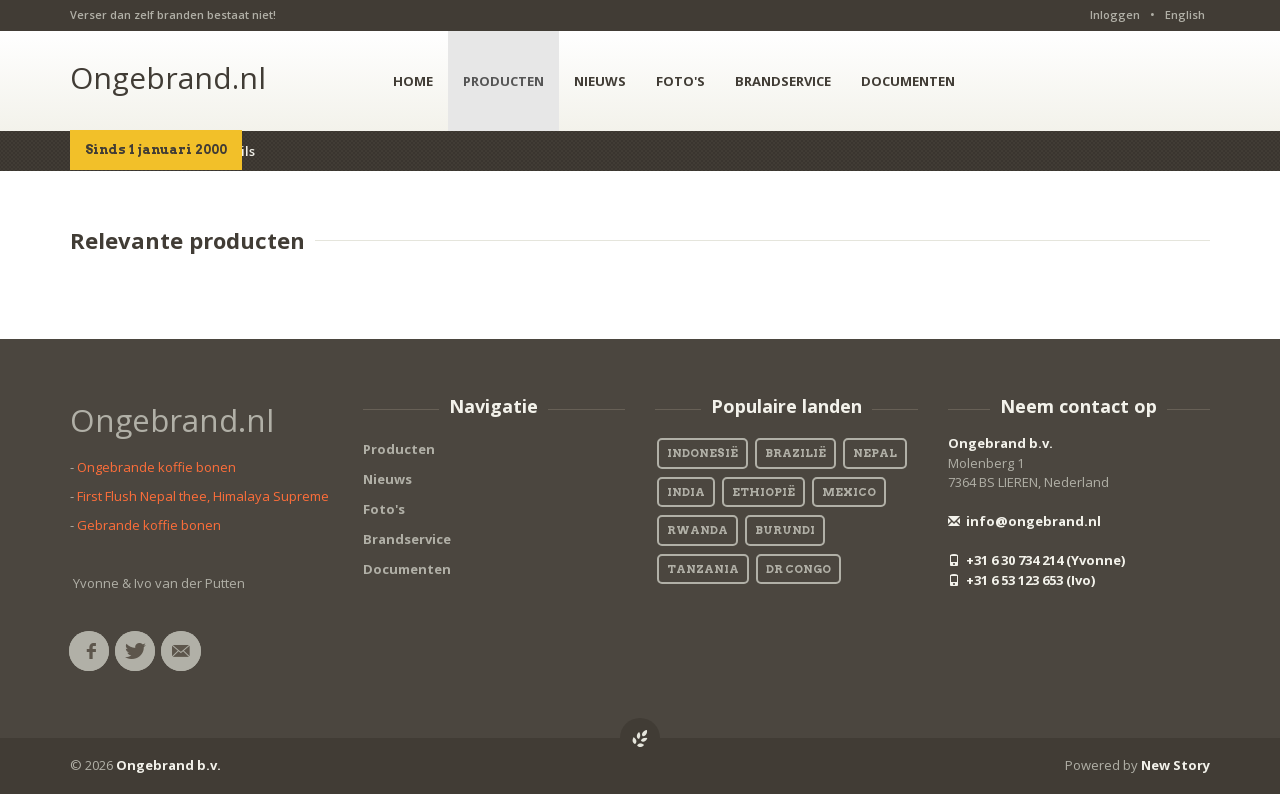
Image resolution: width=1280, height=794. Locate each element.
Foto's (384, 509)
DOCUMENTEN (908, 81)
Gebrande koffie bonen (149, 525)
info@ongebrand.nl (1024, 521)
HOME (413, 81)
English (1185, 14)
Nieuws (387, 479)
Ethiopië (763, 492)
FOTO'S (680, 81)
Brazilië (795, 453)
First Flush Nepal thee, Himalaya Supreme (203, 496)
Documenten (407, 569)
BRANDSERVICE (783, 81)
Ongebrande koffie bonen (156, 467)
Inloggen (1115, 14)
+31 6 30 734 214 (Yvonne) (1036, 560)
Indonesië (702, 453)
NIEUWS (600, 81)
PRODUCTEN (503, 81)
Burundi (785, 530)
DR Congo (798, 569)
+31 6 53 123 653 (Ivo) (1021, 580)
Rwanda (697, 530)
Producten (399, 449)
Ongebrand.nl (168, 77)
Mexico (849, 492)
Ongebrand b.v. (1000, 443)
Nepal (875, 453)
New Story (1175, 765)
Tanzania (703, 569)
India (686, 492)
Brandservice (407, 539)
